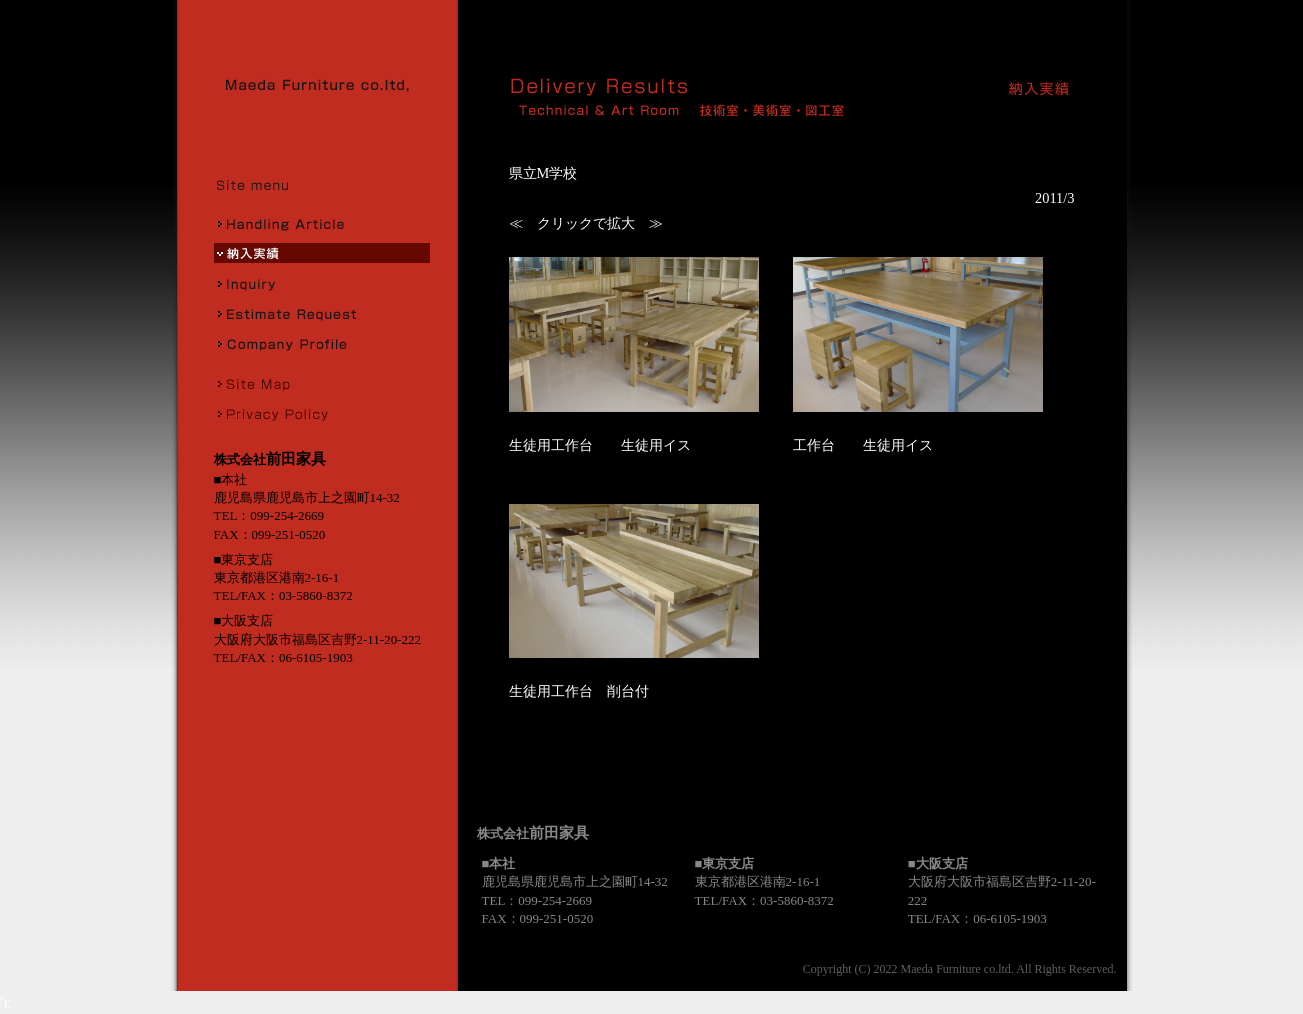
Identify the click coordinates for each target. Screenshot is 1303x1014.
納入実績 (322, 253)
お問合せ (322, 283)
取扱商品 (322, 223)
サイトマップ (322, 383)
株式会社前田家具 (324, 85)
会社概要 (322, 343)
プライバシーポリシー (322, 413)
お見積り (322, 313)
